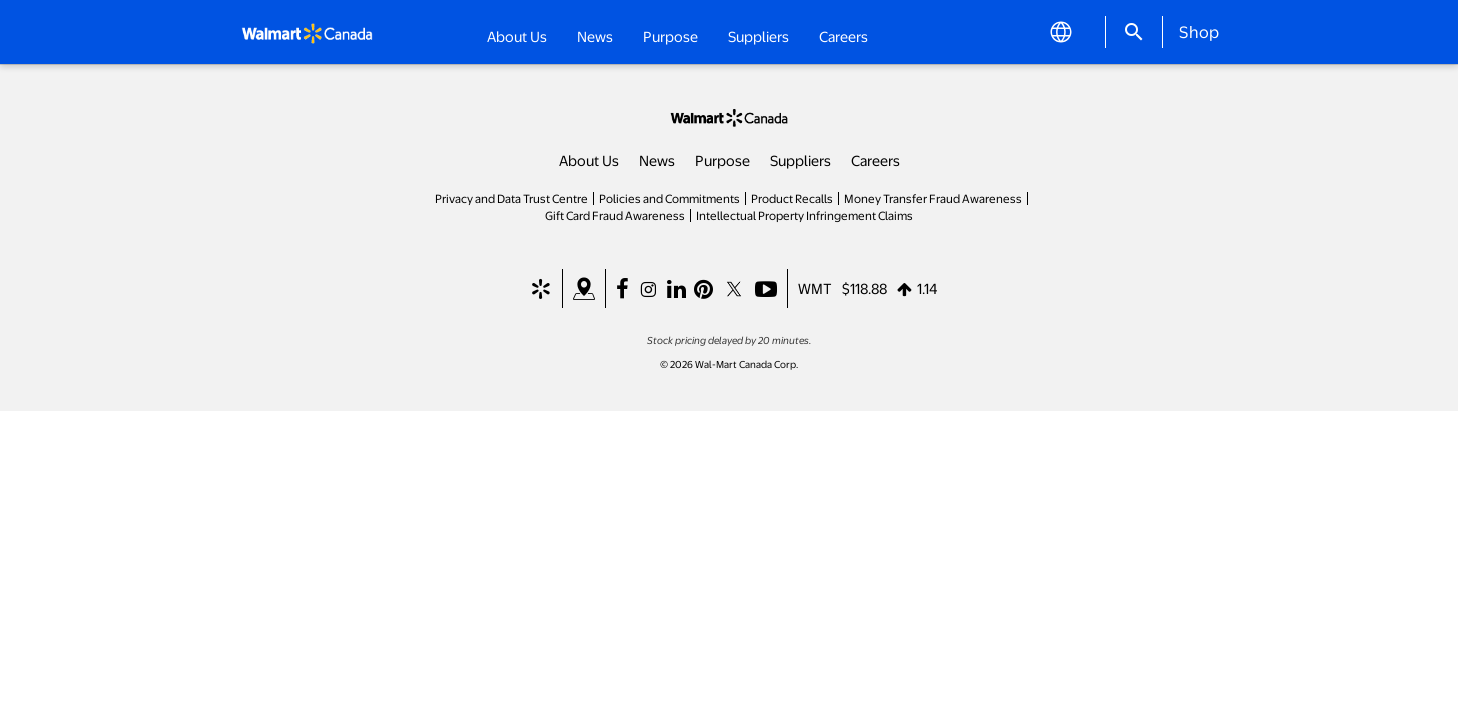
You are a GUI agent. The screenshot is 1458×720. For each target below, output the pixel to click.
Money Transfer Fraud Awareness (933, 198)
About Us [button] (517, 36)
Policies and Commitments (669, 198)
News (657, 160)
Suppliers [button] (758, 36)
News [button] (595, 36)
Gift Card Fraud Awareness (615, 215)
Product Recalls (792, 198)
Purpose (722, 160)
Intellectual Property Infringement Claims (804, 215)
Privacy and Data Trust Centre (511, 198)
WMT (815, 288)
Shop (1199, 31)
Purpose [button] (670, 36)
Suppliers (800, 160)
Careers (843, 35)
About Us (589, 160)
